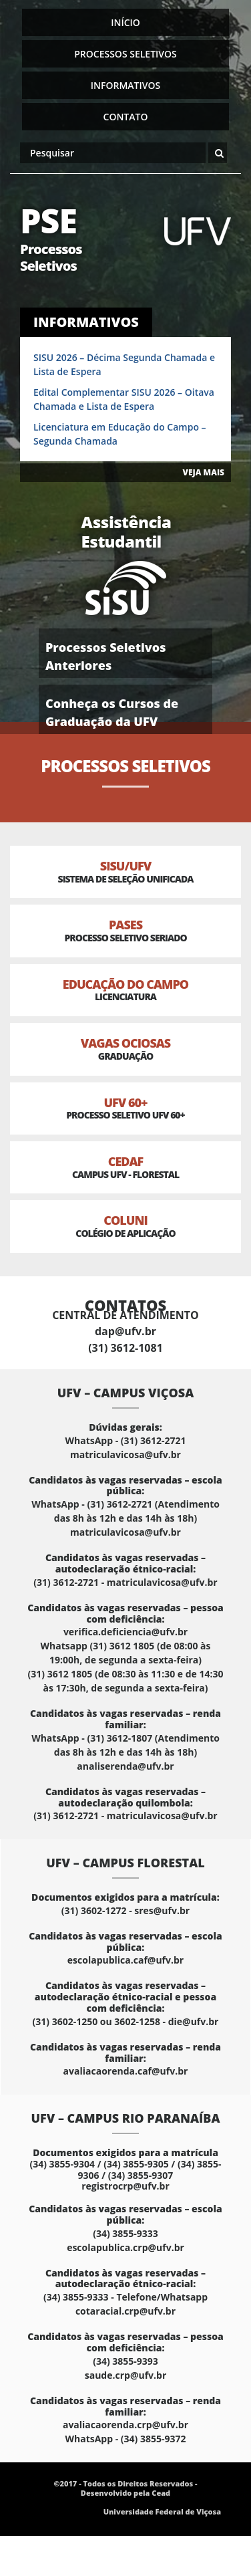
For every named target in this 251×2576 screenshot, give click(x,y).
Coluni (125, 1226)
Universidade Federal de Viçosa (162, 2511)
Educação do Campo (125, 990)
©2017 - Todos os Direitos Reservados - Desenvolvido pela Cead (125, 2487)
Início (125, 22)
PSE (67, 236)
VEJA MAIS (203, 472)
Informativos (125, 85)
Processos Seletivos (125, 53)
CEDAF (125, 1167)
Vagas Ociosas (125, 1048)
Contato (125, 116)
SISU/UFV (125, 871)
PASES (125, 930)
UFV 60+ (125, 1108)
